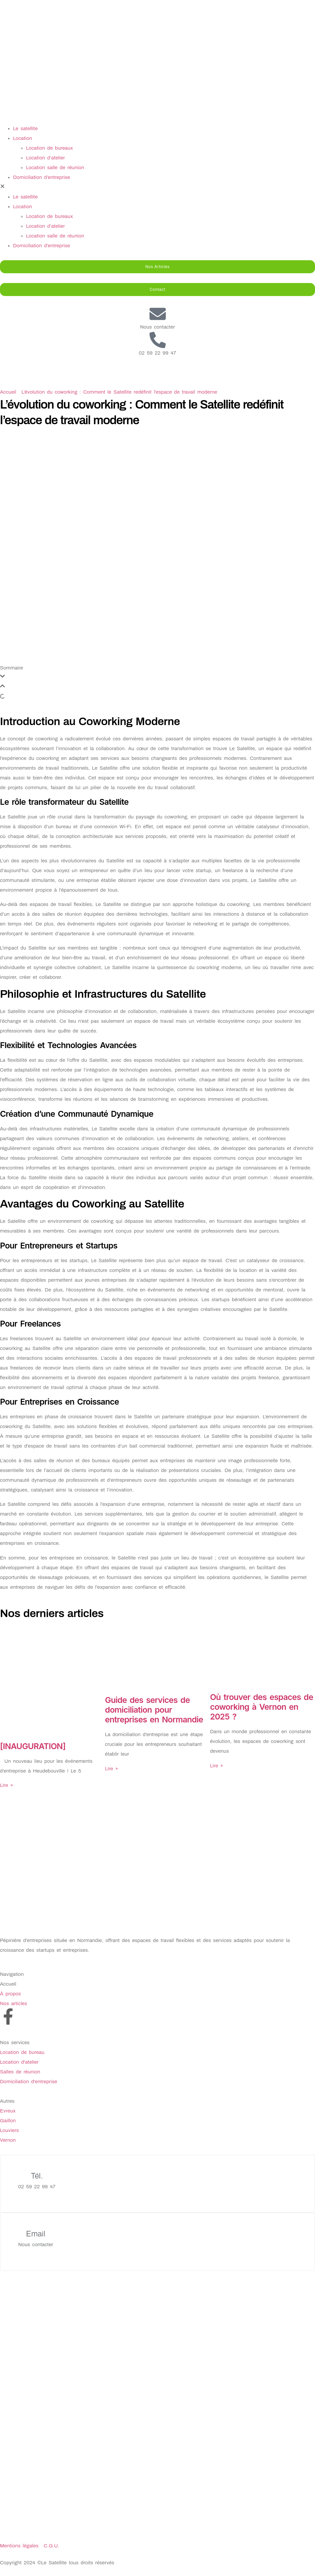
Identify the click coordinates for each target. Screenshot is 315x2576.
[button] (157, 187)
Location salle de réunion (55, 167)
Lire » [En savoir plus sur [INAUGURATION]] (6, 1785)
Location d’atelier (45, 157)
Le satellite (25, 128)
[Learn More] (157, 2184)
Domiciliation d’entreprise (41, 177)
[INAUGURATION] (32, 1746)
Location (22, 138)
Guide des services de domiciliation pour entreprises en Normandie (154, 1709)
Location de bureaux (49, 148)
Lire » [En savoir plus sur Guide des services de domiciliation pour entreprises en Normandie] (111, 1768)
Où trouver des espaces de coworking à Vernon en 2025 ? (261, 1706)
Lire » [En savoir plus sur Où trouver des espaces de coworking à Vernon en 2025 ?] (216, 1765)
